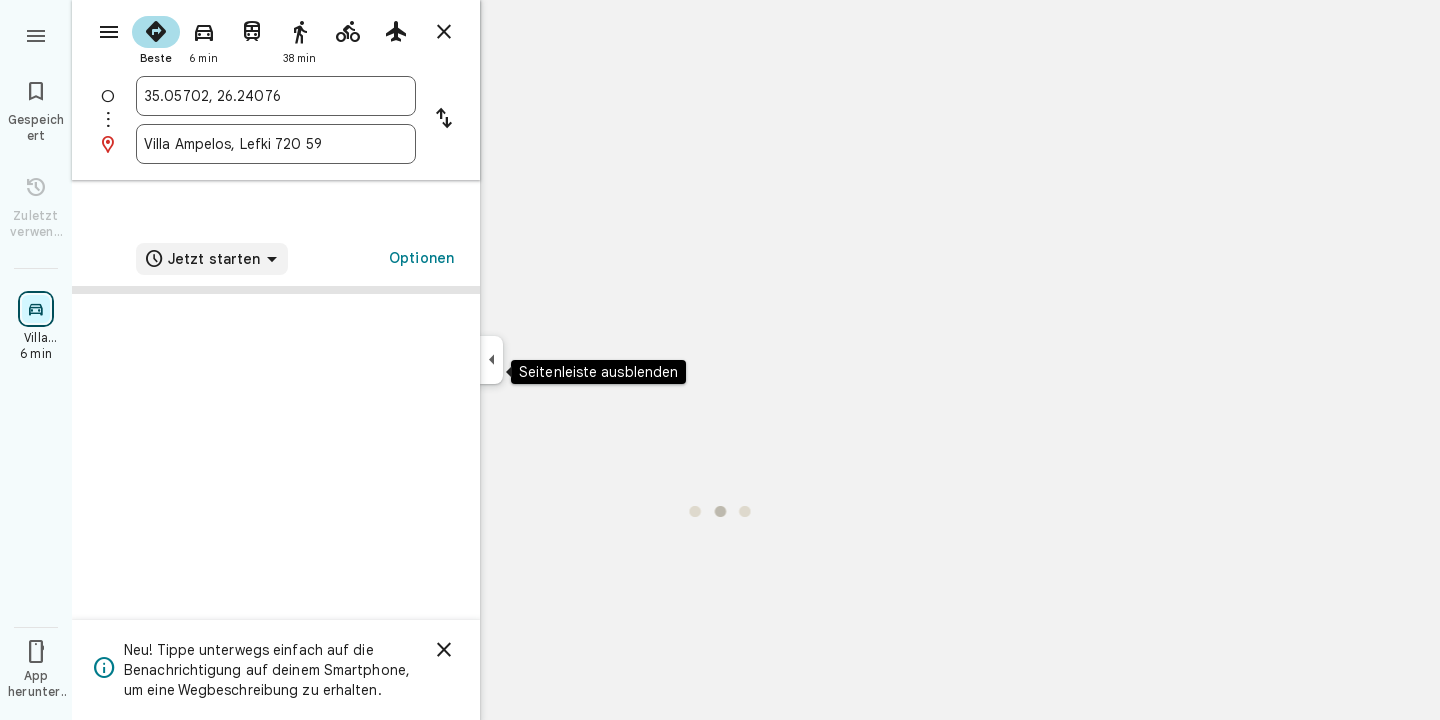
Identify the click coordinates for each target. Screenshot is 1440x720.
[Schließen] (444, 650)
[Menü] (36, 34)
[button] (276, 500)
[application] (720, 360)
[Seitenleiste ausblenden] (491, 360)
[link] (276, 402)
